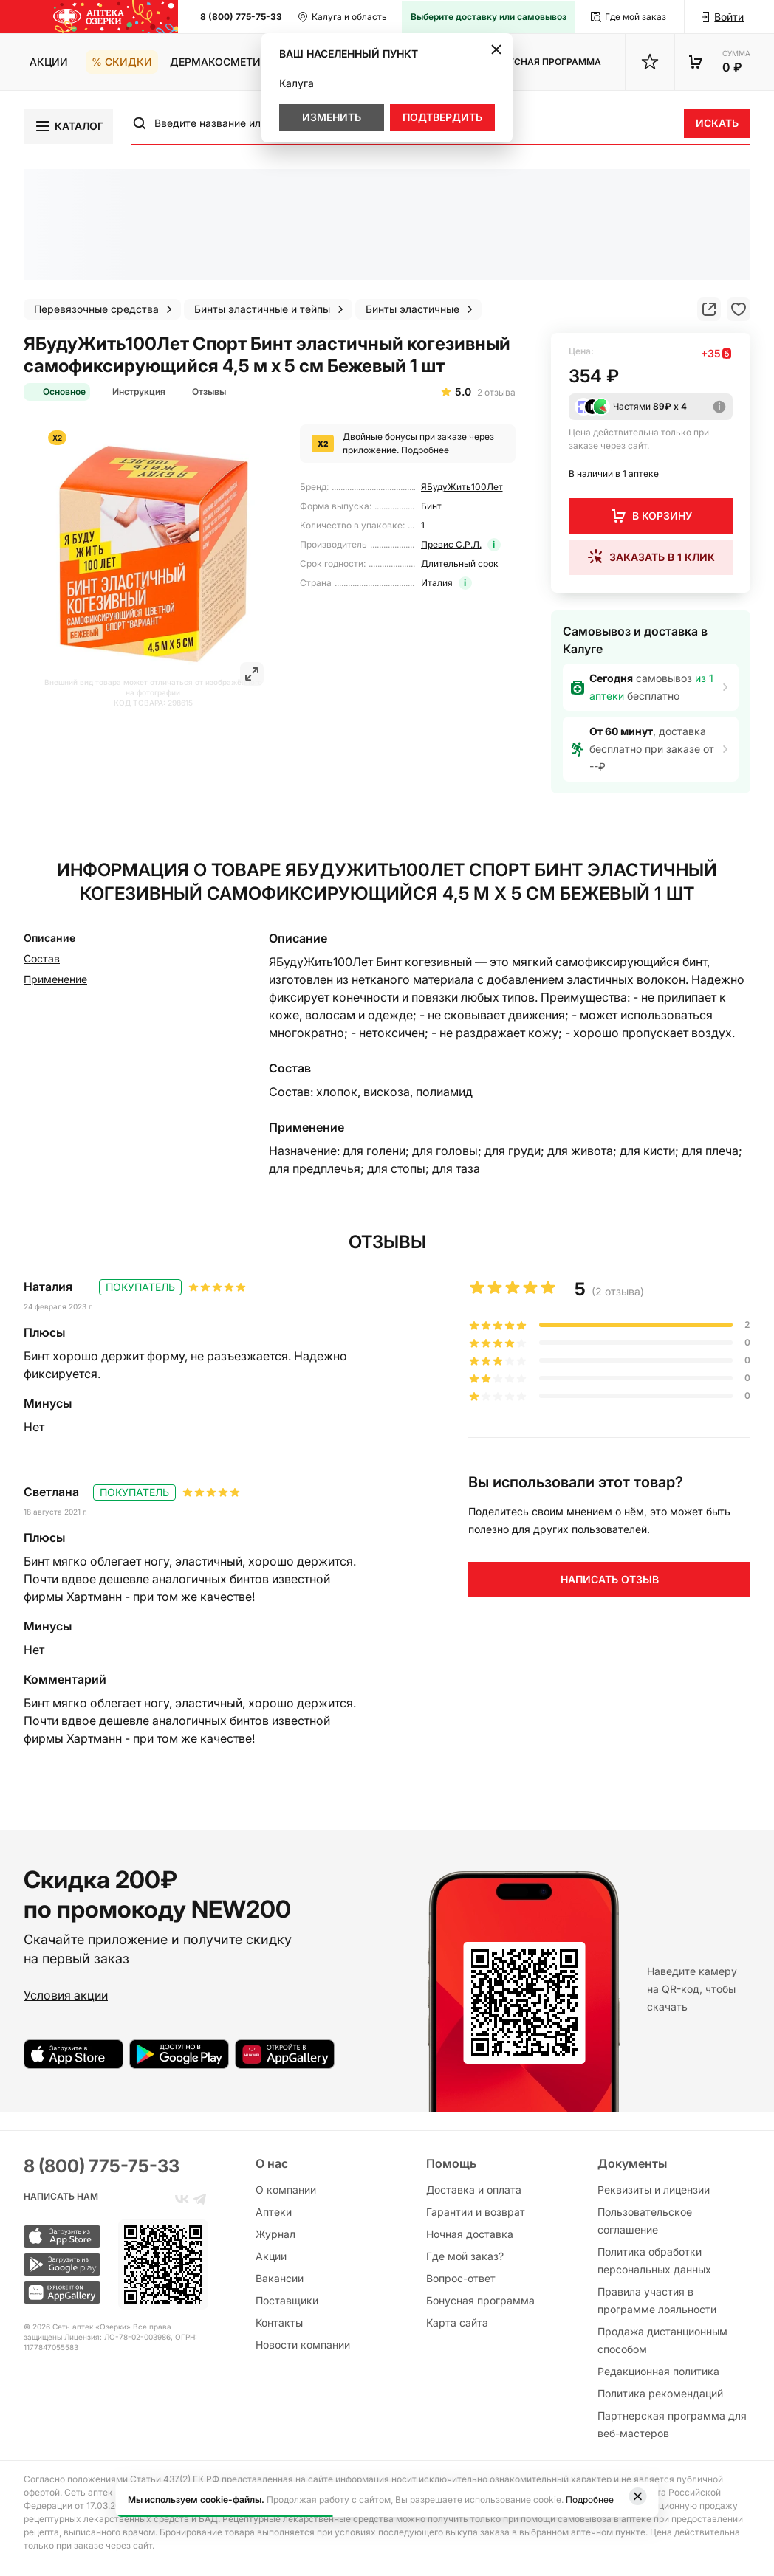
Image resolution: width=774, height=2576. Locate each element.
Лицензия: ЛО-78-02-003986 (117, 2336)
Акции (49, 61)
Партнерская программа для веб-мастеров (672, 2424)
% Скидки (122, 61)
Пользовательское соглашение (644, 2220)
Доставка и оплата (473, 2189)
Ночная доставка (469, 2234)
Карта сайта (457, 2322)
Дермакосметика (222, 61)
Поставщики (287, 2300)
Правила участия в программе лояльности (656, 2300)
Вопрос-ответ (461, 2278)
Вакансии (280, 2278)
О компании (286, 2189)
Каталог (68, 126)
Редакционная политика (658, 2371)
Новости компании (303, 2344)
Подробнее (425, 449)
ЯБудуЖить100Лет (462, 486)
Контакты (279, 2322)
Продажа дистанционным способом (662, 2340)
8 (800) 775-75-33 (241, 16)
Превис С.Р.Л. (451, 544)
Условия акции (66, 1995)
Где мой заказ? (465, 2256)
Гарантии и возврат (475, 2211)
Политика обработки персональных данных (654, 2260)
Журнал (275, 2234)
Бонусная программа (480, 2300)
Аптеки (274, 2211)
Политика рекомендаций (660, 2393)
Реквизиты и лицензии (653, 2189)
